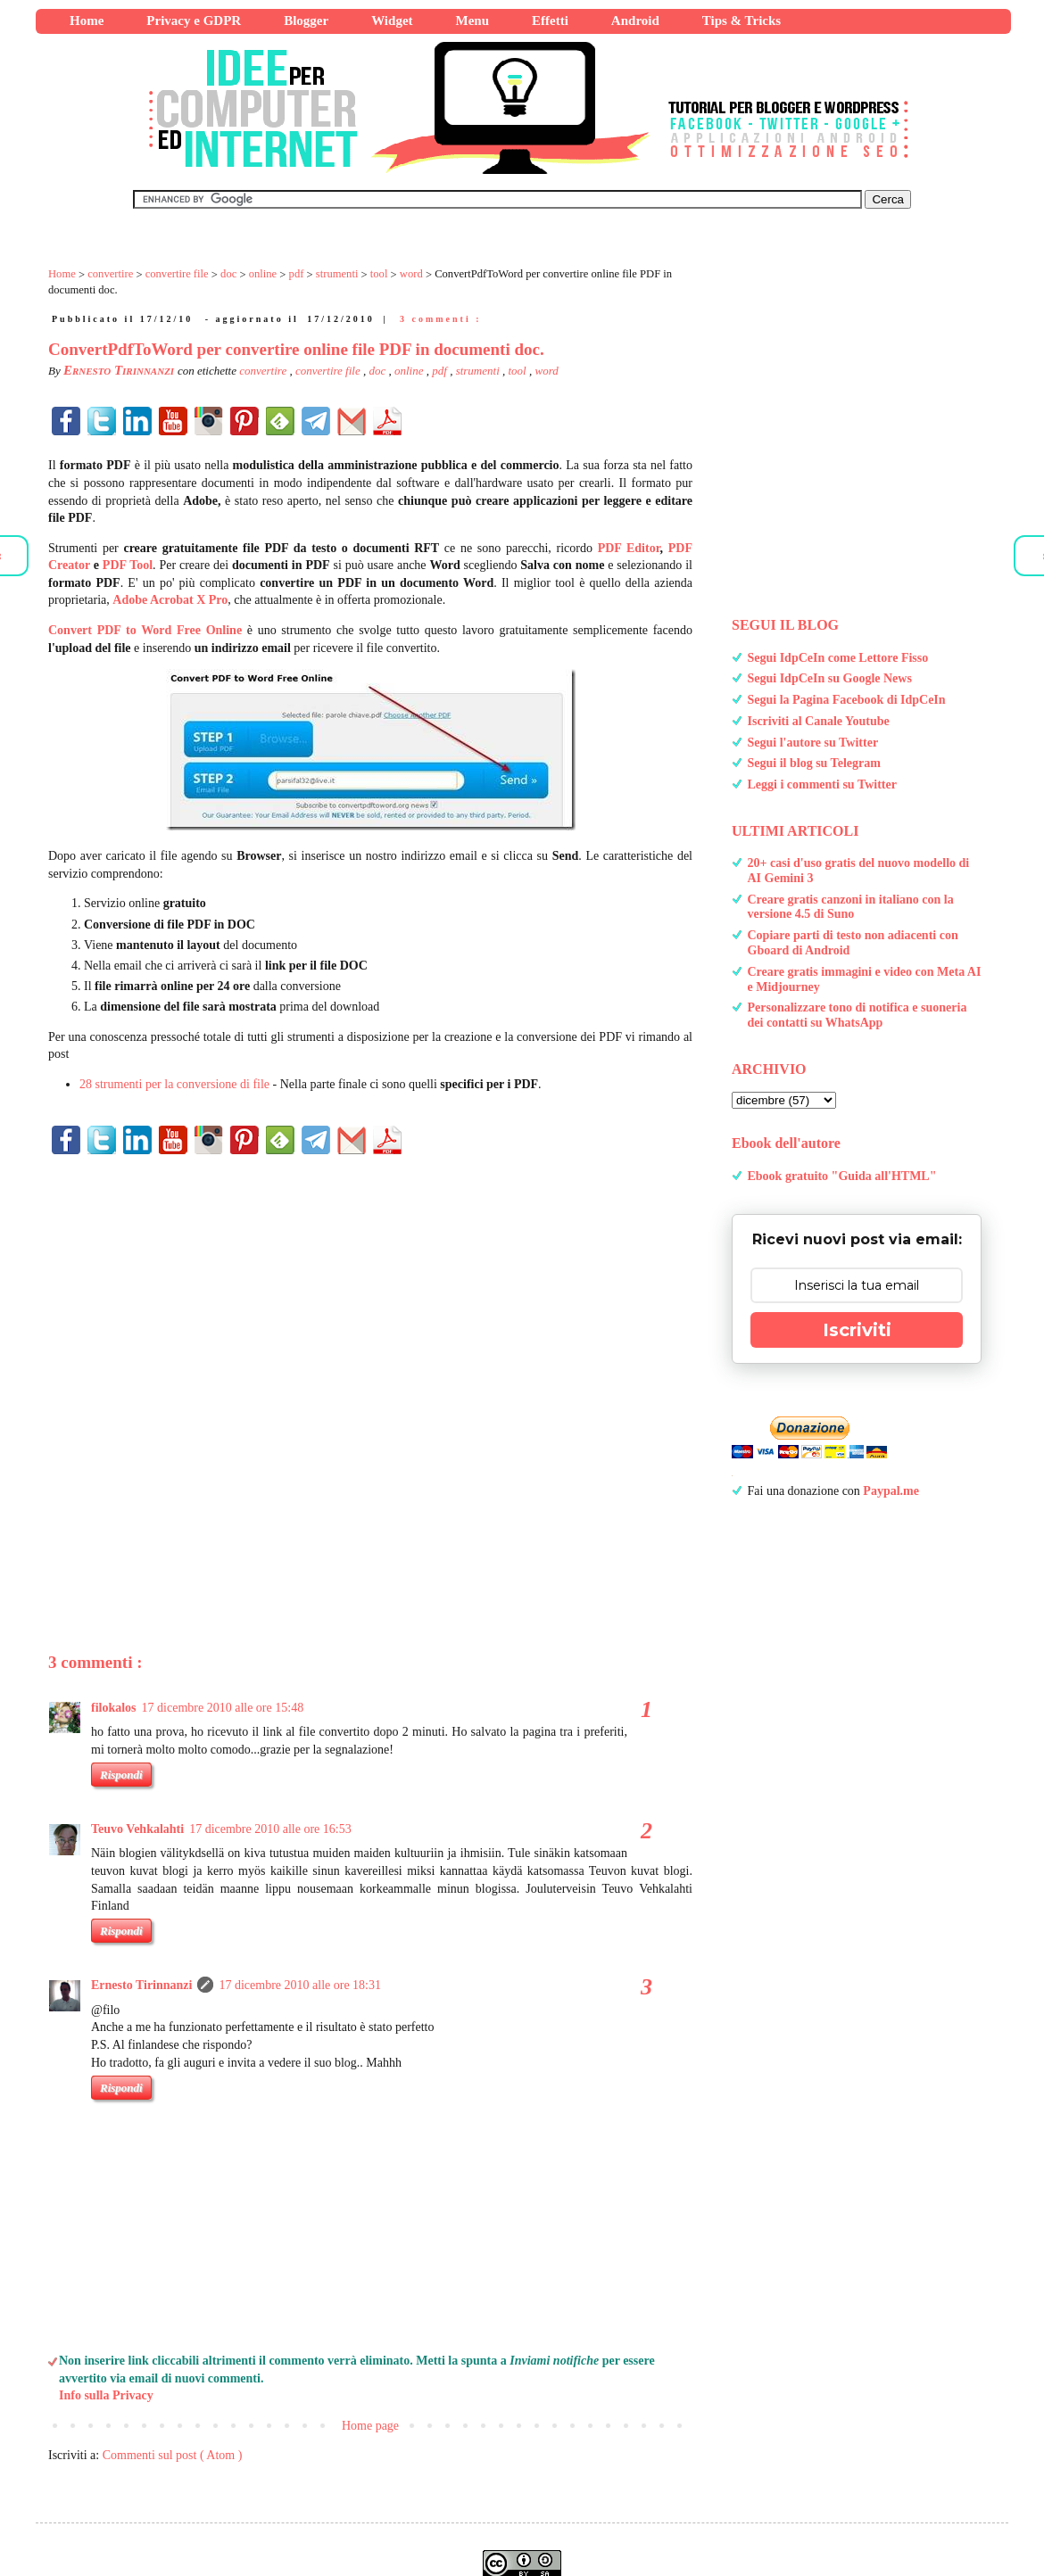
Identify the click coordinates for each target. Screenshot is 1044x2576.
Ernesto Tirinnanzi (141, 1985)
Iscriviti (857, 1330)
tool (519, 370)
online (410, 370)
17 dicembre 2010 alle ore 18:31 (300, 1985)
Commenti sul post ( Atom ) (173, 2455)
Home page (370, 2425)
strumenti (479, 370)
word (546, 370)
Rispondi (121, 1930)
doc (378, 370)
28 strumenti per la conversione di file (174, 1084)
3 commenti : (441, 319)
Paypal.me (891, 1491)
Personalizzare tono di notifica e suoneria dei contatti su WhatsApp (857, 1015)
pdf (441, 370)
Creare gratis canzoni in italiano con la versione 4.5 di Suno (851, 907)
